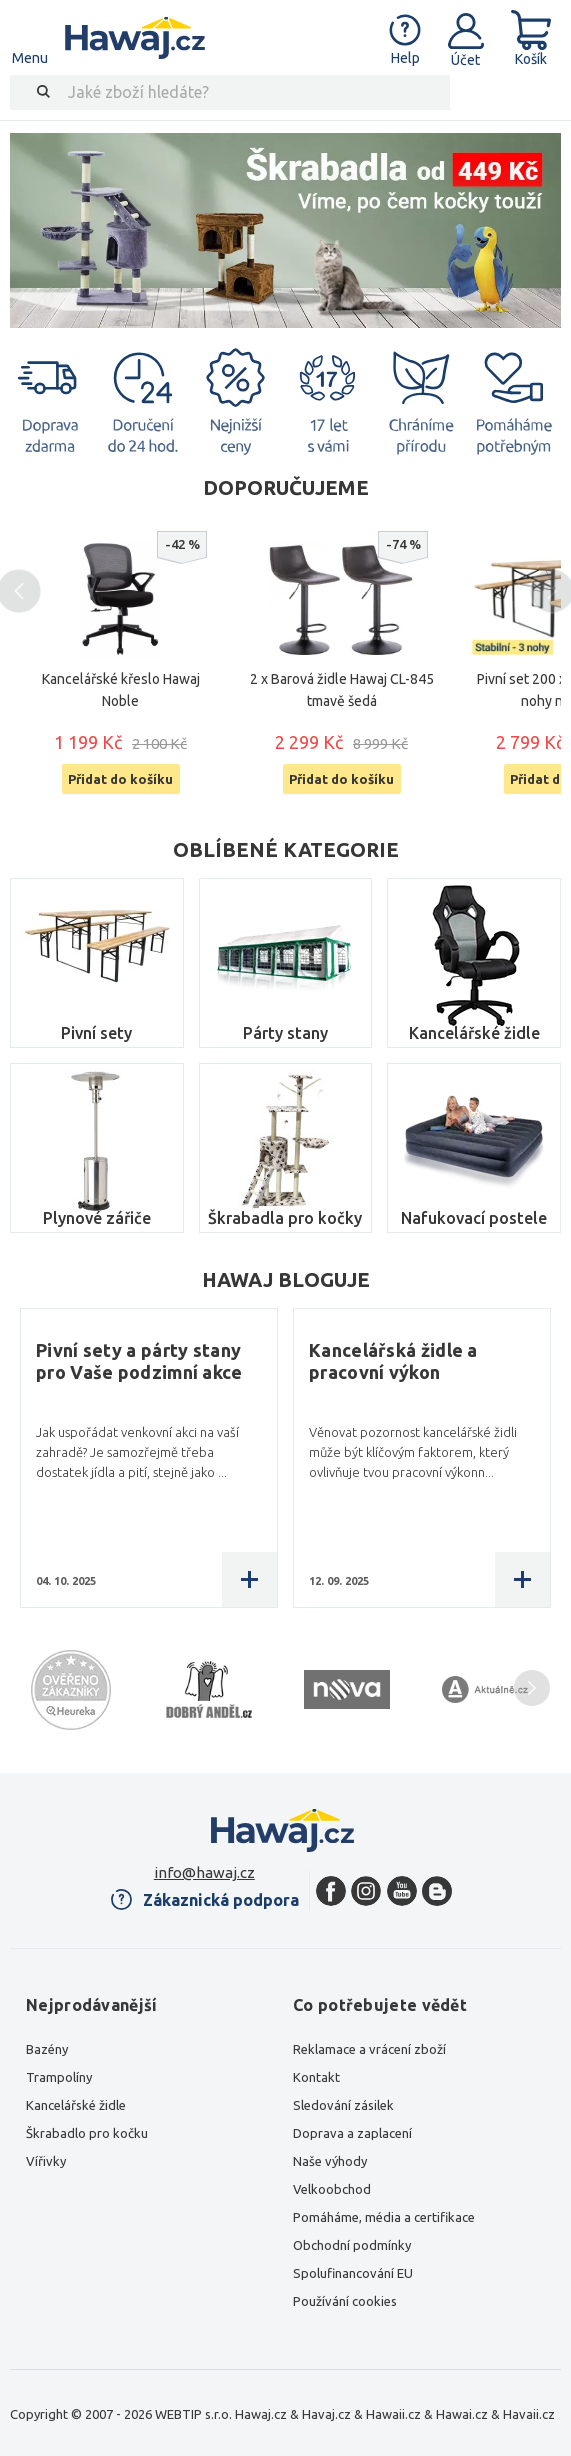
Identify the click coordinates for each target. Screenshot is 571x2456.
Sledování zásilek (343, 2105)
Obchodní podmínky (352, 2245)
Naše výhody (330, 2161)
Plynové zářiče (97, 1218)
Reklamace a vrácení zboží (369, 2049)
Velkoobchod (332, 2189)
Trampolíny (59, 2077)
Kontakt (316, 2077)
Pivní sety (96, 1033)
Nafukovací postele (474, 1218)
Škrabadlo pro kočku (87, 2133)
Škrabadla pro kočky (285, 1218)
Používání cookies (345, 2301)
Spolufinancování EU (353, 2273)
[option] (285, 230)
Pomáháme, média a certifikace (384, 2217)
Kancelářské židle (474, 1033)
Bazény (47, 2049)
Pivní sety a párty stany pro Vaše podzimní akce (139, 1361)
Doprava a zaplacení (352, 2133)
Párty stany (285, 1033)
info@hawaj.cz (204, 1872)
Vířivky (46, 2161)
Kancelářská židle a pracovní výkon (393, 1361)
